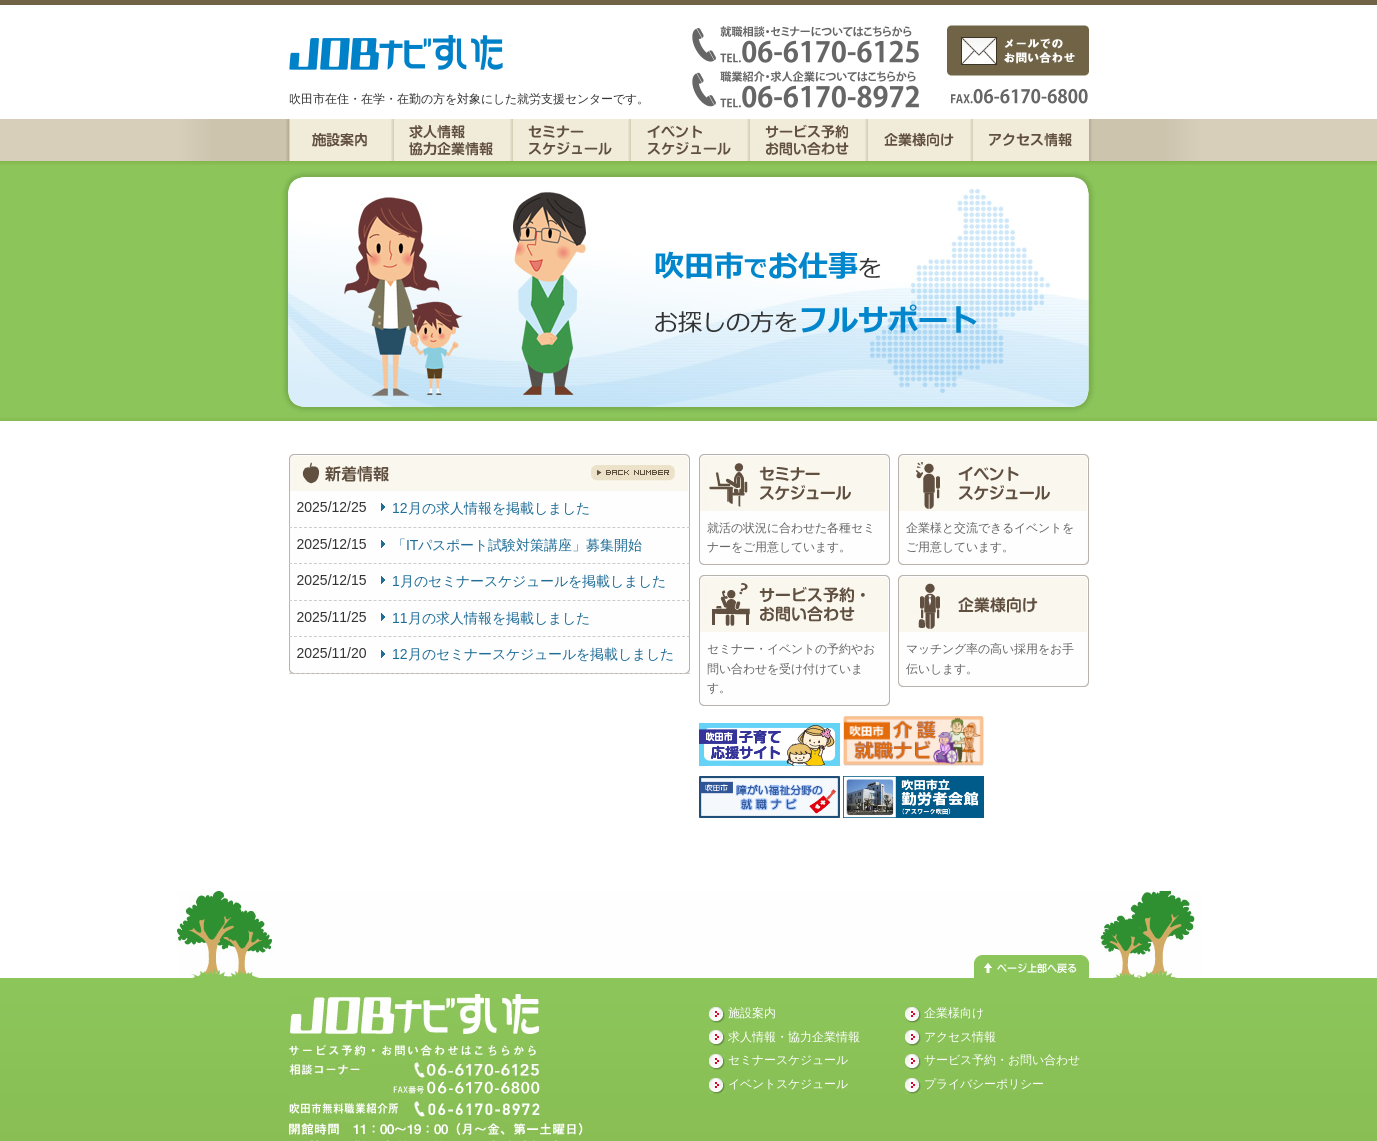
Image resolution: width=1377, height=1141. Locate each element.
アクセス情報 (1030, 140)
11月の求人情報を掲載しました (491, 618)
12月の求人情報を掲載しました (491, 508)
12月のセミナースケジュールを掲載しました (533, 654)
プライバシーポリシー (984, 1084)
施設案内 (341, 140)
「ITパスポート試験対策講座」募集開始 (517, 545)
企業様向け (919, 140)
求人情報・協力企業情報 (452, 140)
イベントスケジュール (689, 140)
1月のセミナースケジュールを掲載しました (529, 581)
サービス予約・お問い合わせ (808, 140)
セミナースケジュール (571, 140)
